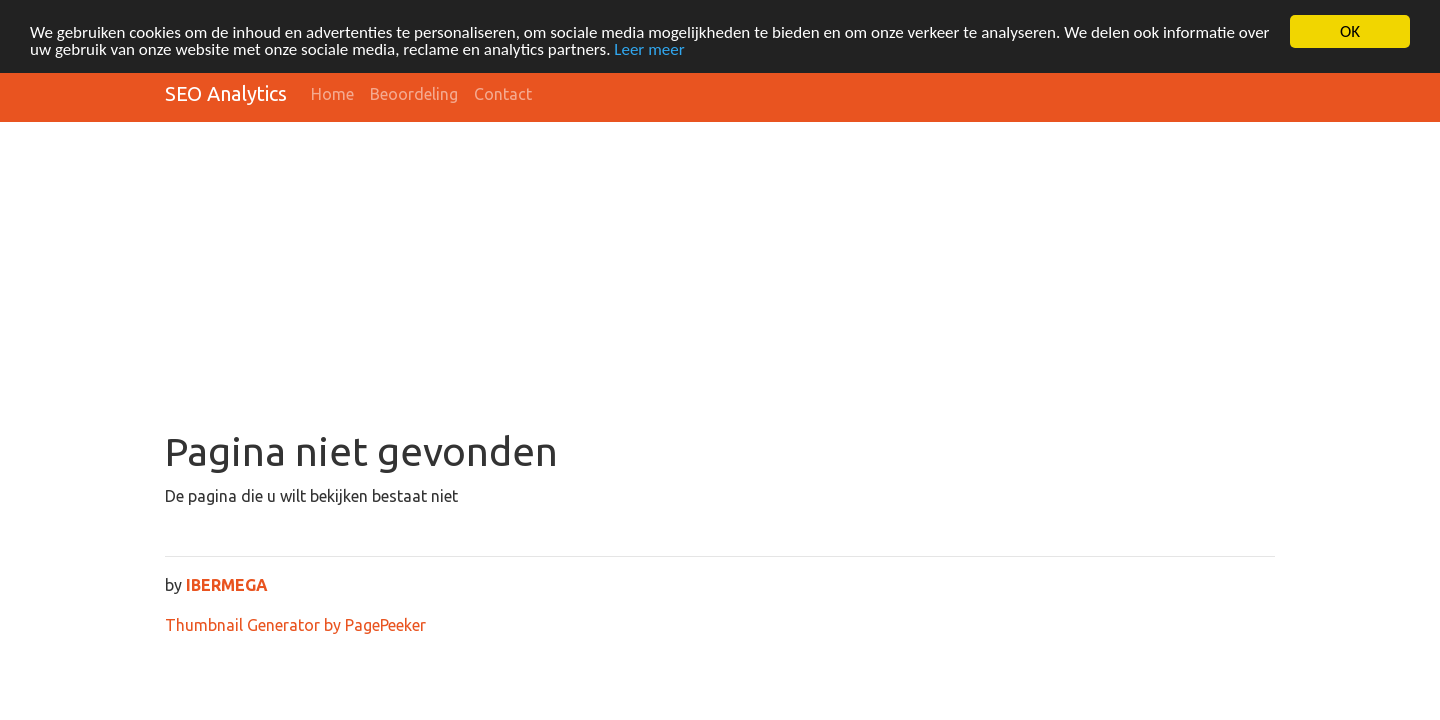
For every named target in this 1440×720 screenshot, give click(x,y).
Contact (503, 94)
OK (1350, 31)
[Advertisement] (720, 278)
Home (332, 94)
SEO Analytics (226, 93)
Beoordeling (414, 94)
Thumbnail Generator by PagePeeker (295, 625)
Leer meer (649, 49)
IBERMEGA (227, 585)
